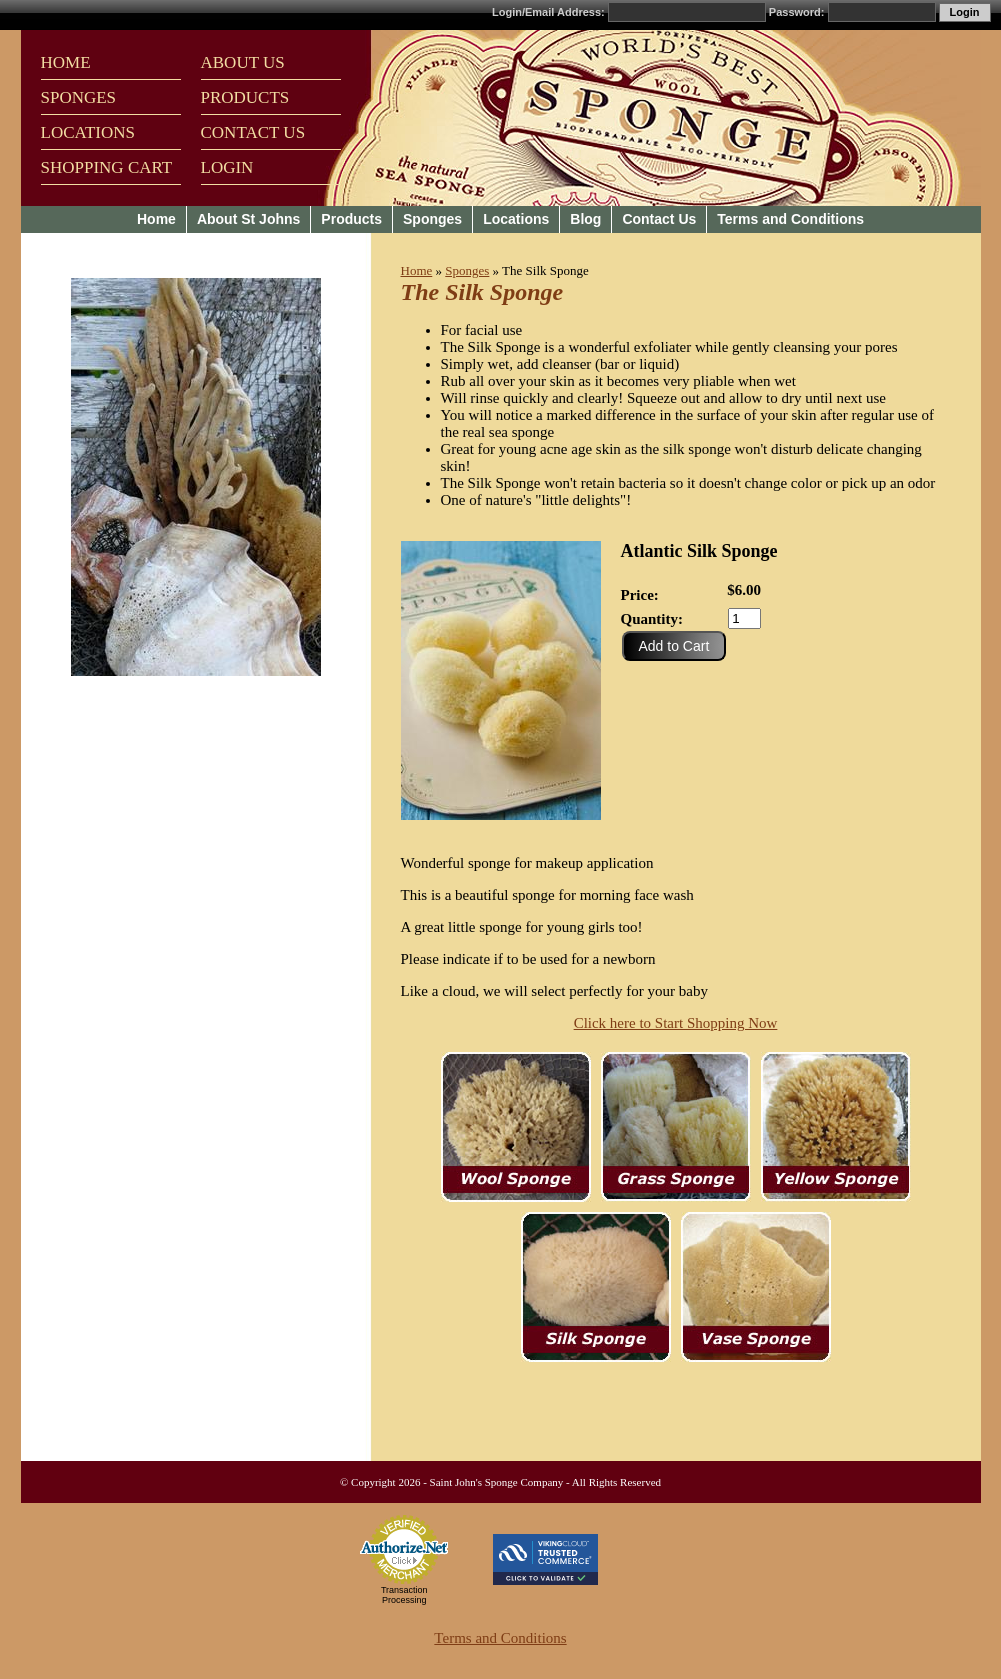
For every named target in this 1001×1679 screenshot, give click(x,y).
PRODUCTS (245, 97)
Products (351, 219)
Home (156, 219)
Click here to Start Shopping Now (676, 1023)
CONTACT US (253, 132)
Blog (585, 219)
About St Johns (248, 219)
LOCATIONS (88, 132)
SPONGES (79, 97)
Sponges (432, 219)
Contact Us (659, 219)
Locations (516, 219)
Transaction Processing (404, 1595)
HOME (66, 62)
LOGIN (227, 167)
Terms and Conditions (790, 219)
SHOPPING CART (107, 167)
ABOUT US (243, 62)
